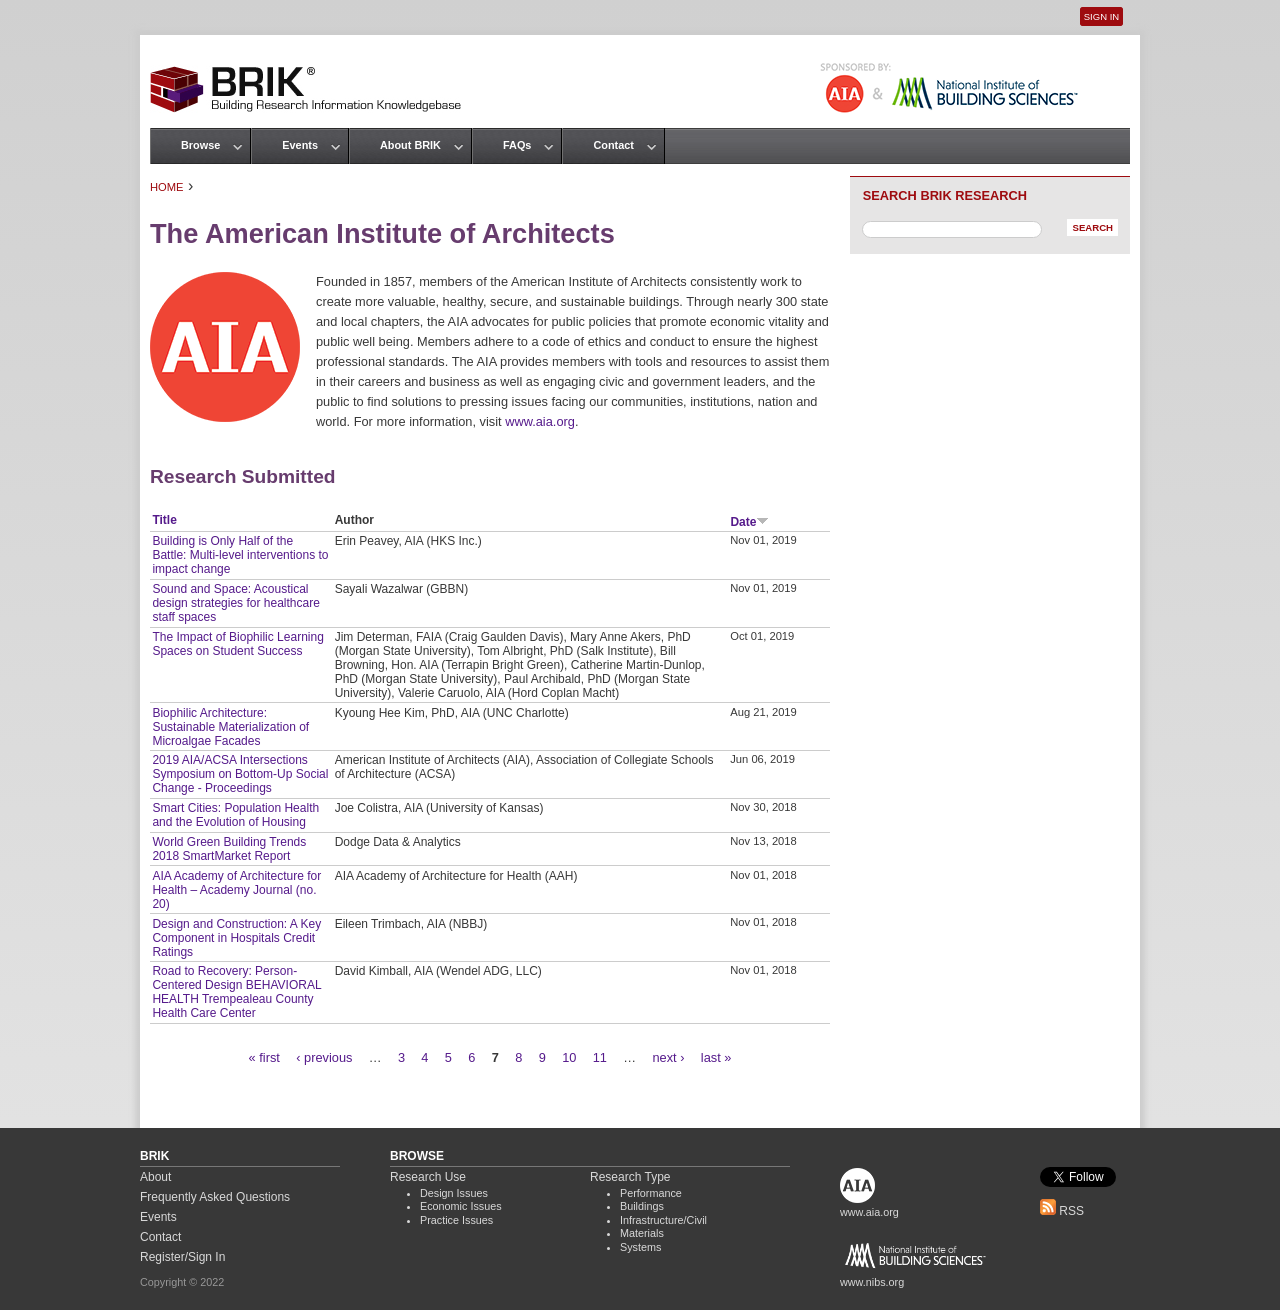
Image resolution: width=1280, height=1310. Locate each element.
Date (749, 522)
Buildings (642, 1206)
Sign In (1101, 16)
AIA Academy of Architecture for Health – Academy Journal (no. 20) (236, 890)
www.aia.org (540, 421)
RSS (1062, 1211)
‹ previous (324, 1057)
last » (716, 1057)
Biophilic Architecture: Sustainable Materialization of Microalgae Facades (230, 727)
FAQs (517, 145)
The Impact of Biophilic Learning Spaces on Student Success (237, 644)
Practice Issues (456, 1220)
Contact (613, 145)
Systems (640, 1247)
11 (600, 1057)
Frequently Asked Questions (215, 1197)
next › (668, 1057)
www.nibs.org (872, 1282)
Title (164, 520)
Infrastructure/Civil (663, 1220)
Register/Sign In (182, 1257)
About (155, 1177)
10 (569, 1057)
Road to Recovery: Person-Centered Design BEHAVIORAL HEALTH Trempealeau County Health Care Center (236, 992)
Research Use (428, 1177)
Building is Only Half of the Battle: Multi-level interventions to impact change (240, 555)
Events (300, 145)
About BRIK (410, 145)
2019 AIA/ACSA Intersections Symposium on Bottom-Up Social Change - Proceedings (240, 774)
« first (264, 1057)
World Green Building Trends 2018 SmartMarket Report (229, 849)
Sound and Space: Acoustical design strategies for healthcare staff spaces (235, 603)
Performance (651, 1193)
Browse (200, 145)
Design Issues (454, 1193)
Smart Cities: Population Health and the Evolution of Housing (235, 815)
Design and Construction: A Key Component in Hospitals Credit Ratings (236, 938)
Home (167, 187)
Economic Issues (461, 1206)
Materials (642, 1233)
